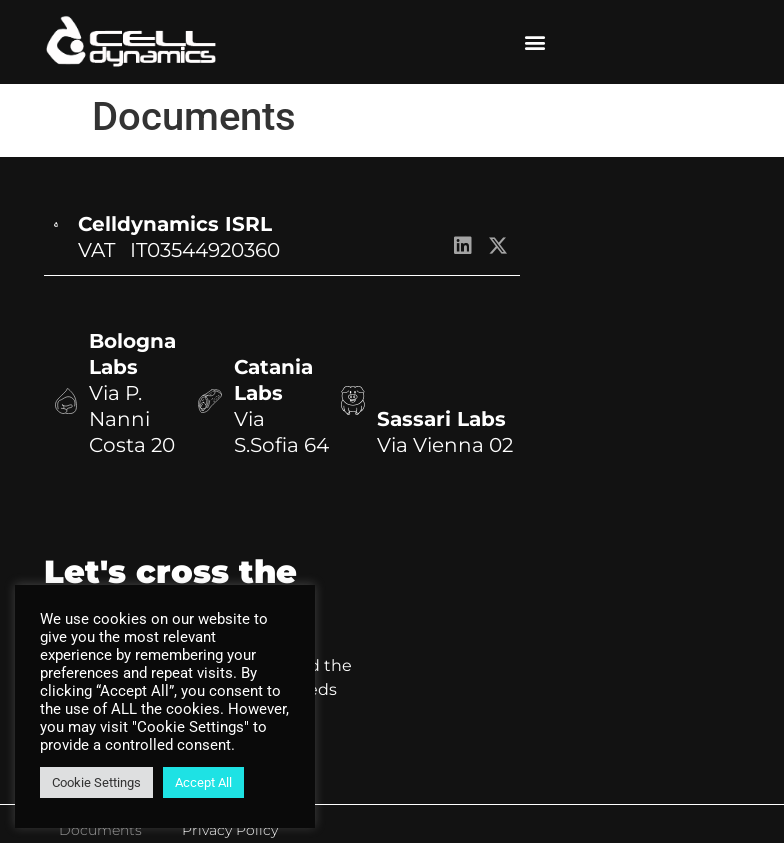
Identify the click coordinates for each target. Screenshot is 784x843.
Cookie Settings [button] (96, 782)
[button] (534, 42)
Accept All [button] (203, 782)
